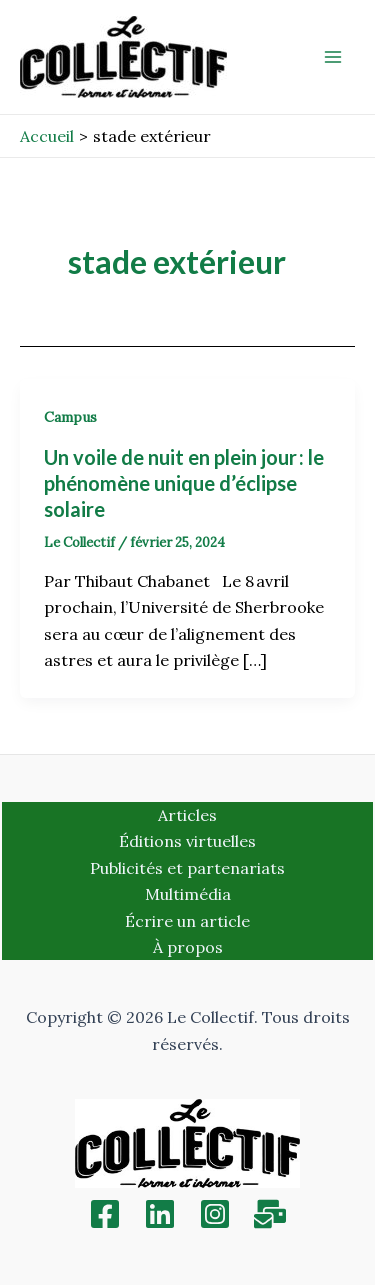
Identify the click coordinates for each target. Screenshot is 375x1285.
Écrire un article (187, 921)
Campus (70, 417)
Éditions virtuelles (187, 841)
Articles (187, 815)
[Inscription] (270, 1214)
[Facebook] (105, 1214)
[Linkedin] (160, 1214)
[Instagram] (215, 1214)
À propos (188, 947)
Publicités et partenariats (187, 868)
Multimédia (188, 894)
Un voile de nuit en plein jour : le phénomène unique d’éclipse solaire (184, 483)
